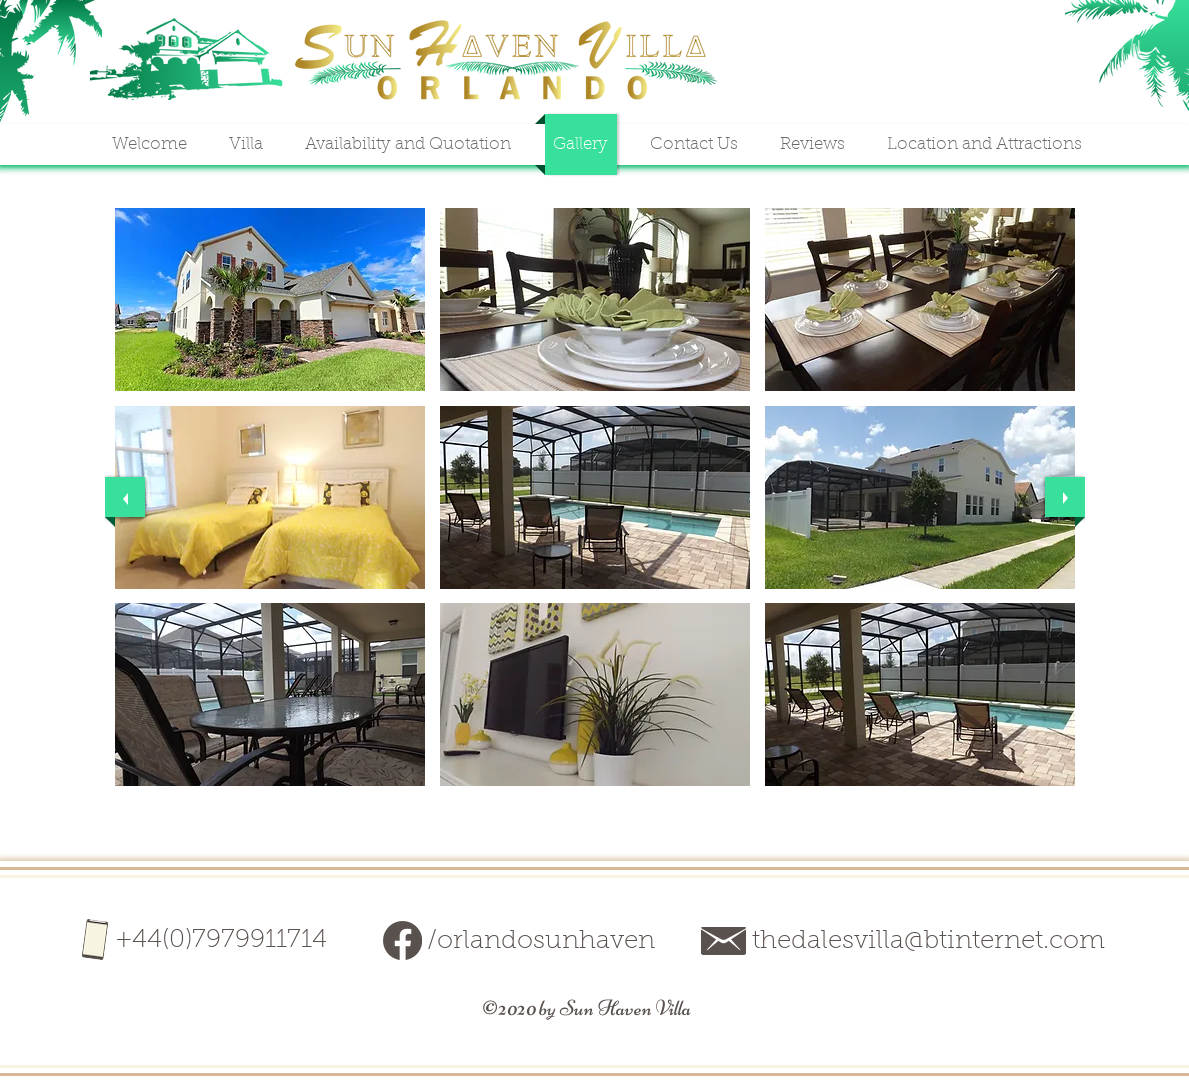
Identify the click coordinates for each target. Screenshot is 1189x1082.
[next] (1065, 497)
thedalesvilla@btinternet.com (928, 942)
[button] (270, 299)
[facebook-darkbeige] (402, 940)
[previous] (125, 497)
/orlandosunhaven (541, 942)
